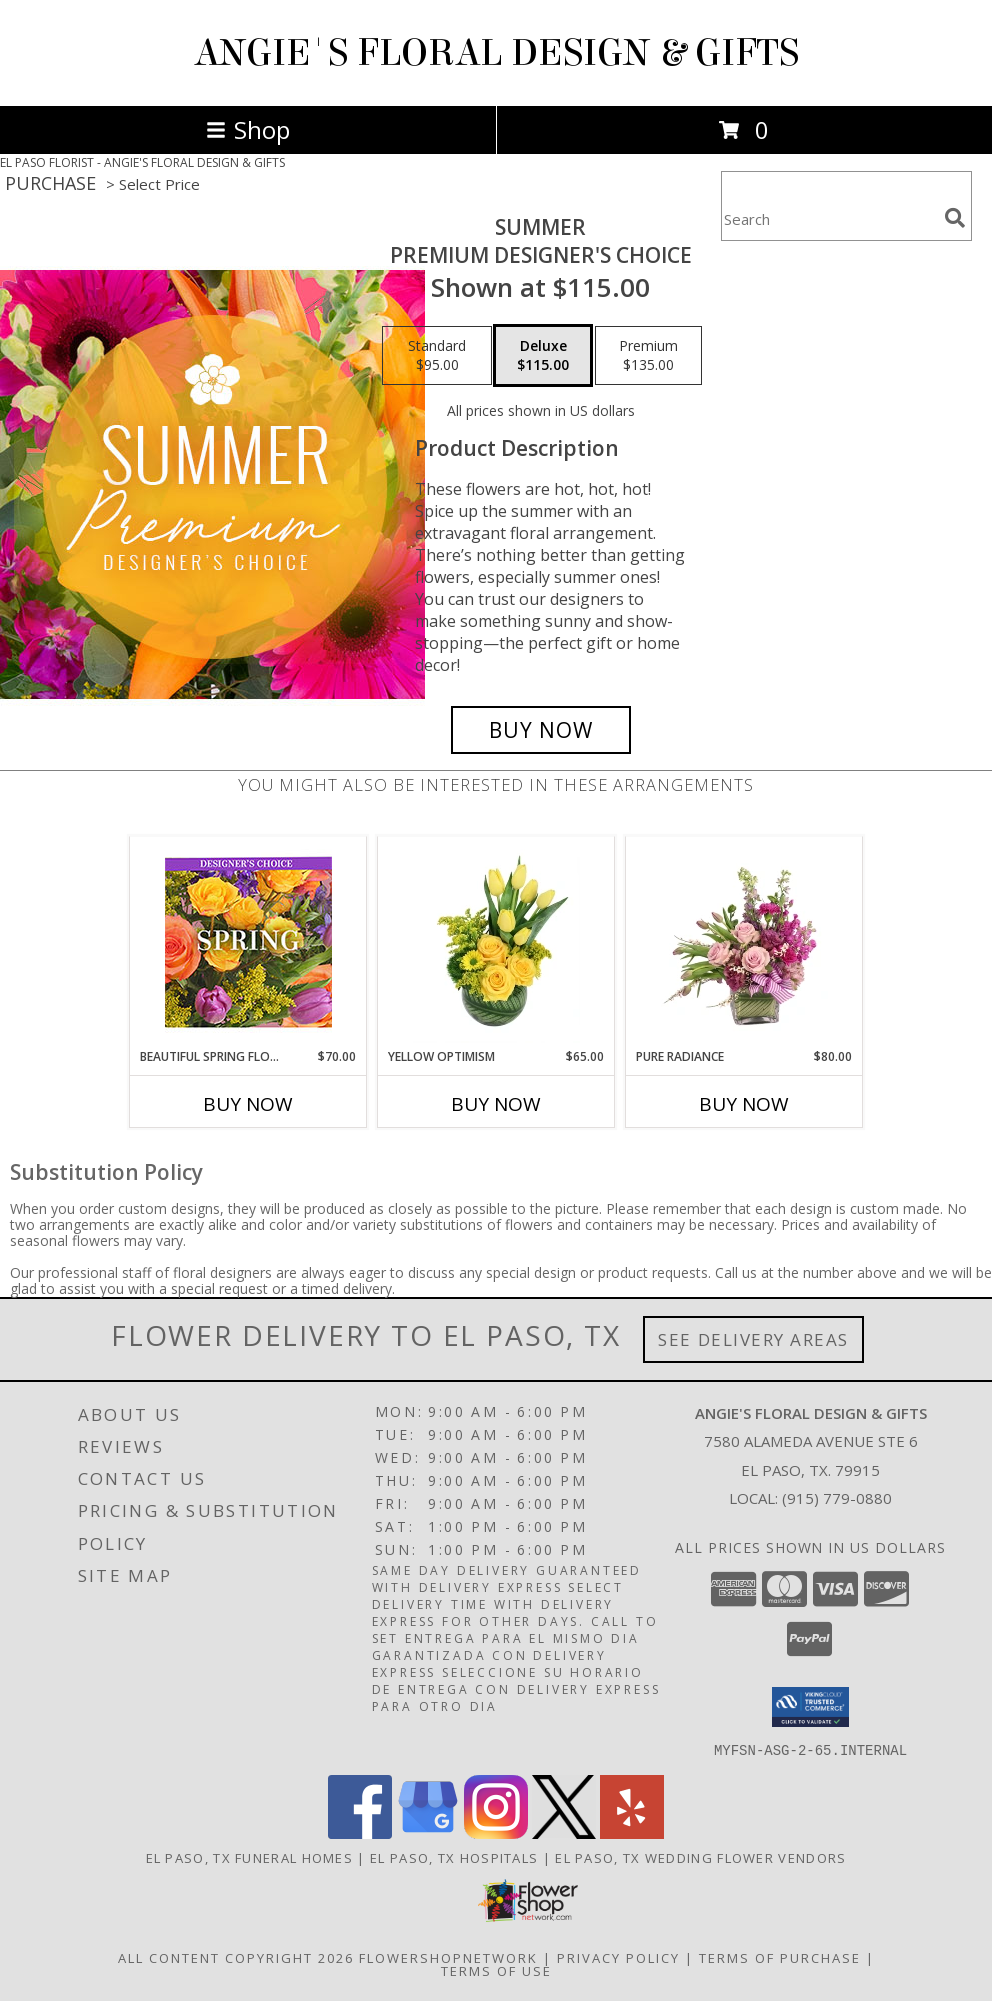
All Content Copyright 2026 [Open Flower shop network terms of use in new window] (236, 1957)
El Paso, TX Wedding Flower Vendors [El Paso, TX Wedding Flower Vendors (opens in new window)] (700, 1857)
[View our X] (564, 1832)
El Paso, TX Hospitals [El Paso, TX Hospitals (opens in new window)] (454, 1857)
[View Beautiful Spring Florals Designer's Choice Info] (248, 942)
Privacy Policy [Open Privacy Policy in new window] (618, 1957)
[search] (955, 218)
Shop (248, 129)
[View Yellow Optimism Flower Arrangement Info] (496, 942)
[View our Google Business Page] (428, 1832)
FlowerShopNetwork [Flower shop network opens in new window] (448, 1957)
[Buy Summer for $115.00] (541, 730)
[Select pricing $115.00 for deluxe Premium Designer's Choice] (543, 356)
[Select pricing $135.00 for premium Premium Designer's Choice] (648, 356)
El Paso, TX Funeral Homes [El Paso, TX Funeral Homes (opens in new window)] (250, 1857)
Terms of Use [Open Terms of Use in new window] (496, 1970)
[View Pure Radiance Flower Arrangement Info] (744, 942)
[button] (810, 1707)
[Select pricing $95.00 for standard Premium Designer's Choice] (437, 356)
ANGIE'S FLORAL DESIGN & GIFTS (496, 53)
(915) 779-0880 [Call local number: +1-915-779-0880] (837, 1498)
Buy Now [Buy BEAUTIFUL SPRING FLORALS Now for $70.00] (248, 1104)
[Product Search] (829, 218)
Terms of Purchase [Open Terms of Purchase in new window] (780, 1957)
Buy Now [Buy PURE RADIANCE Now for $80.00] (744, 1104)
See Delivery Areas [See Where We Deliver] (753, 1339)
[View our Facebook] (360, 1832)
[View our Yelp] (632, 1832)
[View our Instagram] (496, 1832)
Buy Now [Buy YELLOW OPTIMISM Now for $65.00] (496, 1104)
